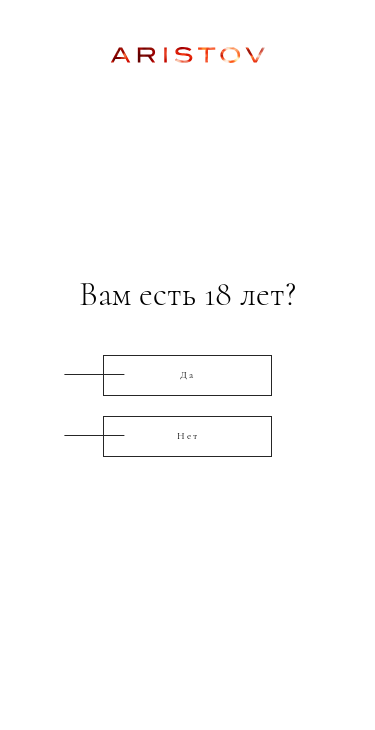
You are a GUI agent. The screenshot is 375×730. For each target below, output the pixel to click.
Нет (188, 436)
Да (187, 375)
